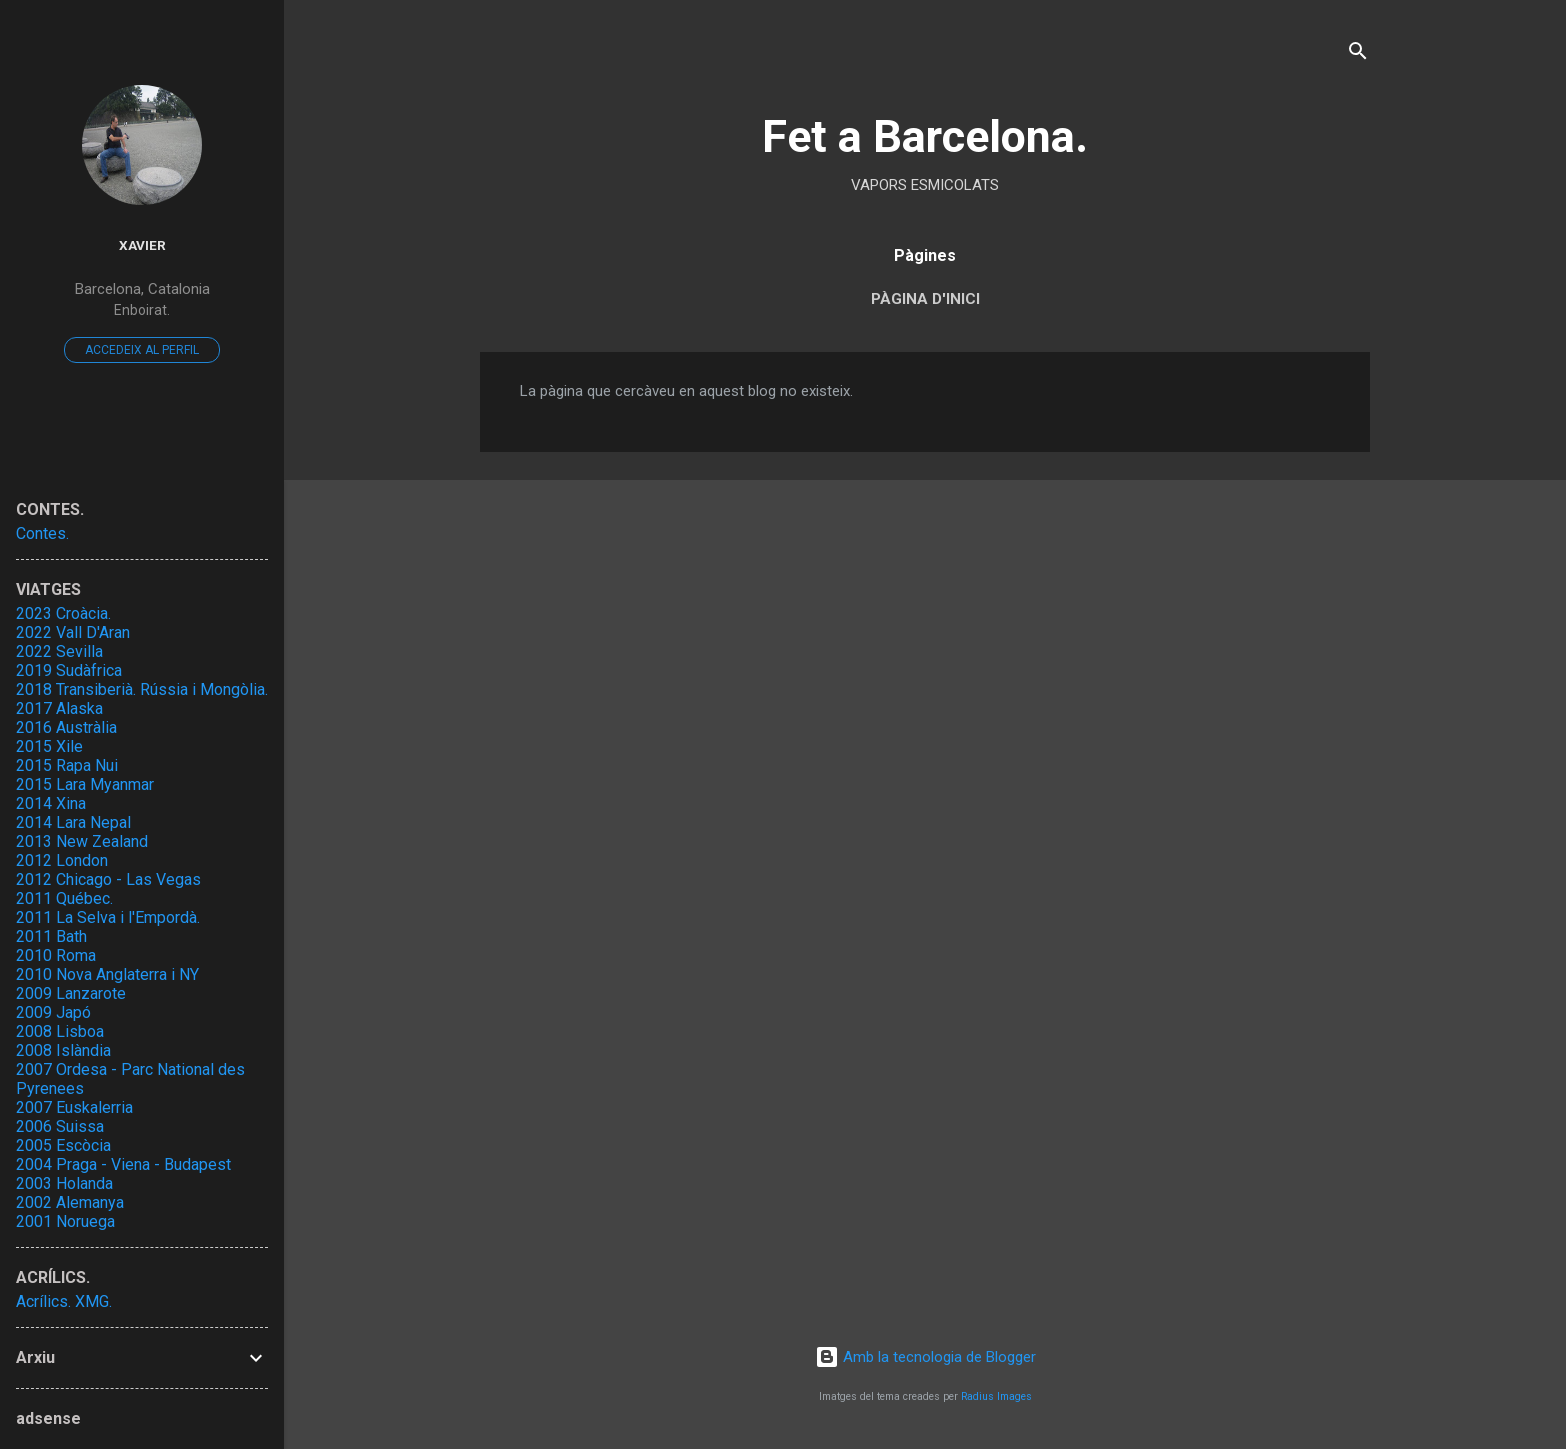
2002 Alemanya (70, 1202)
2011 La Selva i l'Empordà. (108, 917)
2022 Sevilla (59, 651)
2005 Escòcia (63, 1145)
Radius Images (996, 1396)
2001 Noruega (65, 1221)
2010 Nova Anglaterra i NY (107, 974)
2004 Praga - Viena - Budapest (123, 1164)
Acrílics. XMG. (64, 1301)
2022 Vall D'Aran (73, 632)
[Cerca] (1358, 54)
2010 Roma (56, 955)
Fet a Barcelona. (925, 136)
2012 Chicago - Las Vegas (108, 879)
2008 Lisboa (60, 1031)
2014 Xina (51, 803)
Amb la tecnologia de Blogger (925, 1357)
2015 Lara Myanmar (85, 784)
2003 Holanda (64, 1183)
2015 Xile (49, 746)
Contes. (42, 533)
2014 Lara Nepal (73, 822)
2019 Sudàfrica (69, 670)
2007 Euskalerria (74, 1107)
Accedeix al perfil (142, 350)
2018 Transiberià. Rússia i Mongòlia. (142, 689)
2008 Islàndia (63, 1050)
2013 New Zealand (82, 841)
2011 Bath (51, 936)
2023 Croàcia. (63, 613)
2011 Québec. (64, 898)
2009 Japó (53, 1012)
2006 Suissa (60, 1126)
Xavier (142, 245)
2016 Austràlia (66, 727)
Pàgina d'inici (925, 299)
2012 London (62, 860)
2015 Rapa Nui (67, 765)
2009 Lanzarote (71, 993)
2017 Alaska (59, 708)
